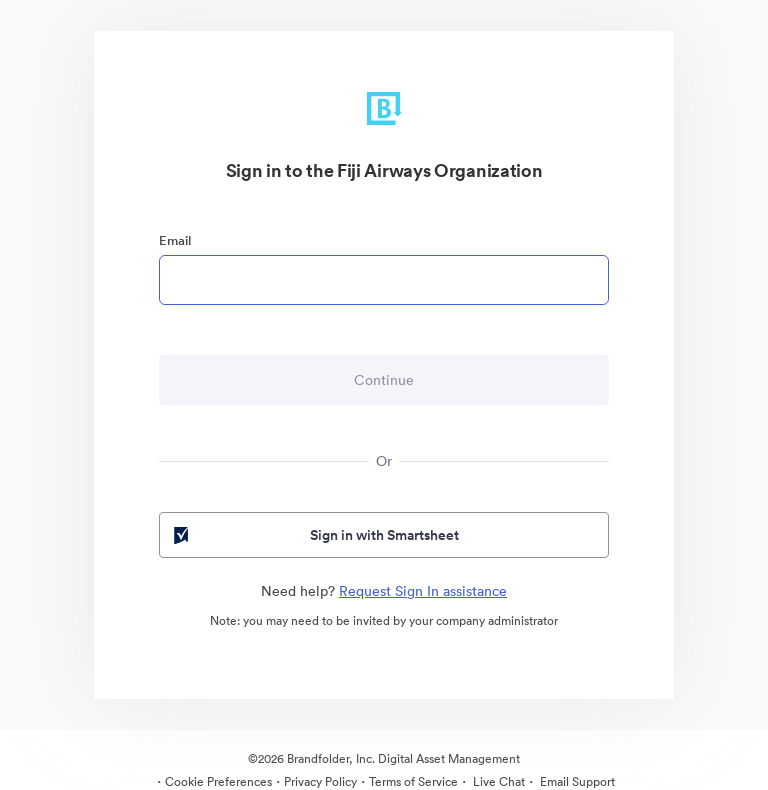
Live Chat (497, 781)
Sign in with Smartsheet (314, 535)
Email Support (576, 781)
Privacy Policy (320, 781)
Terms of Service (413, 781)
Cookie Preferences (218, 781)
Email (175, 240)
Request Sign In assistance (423, 591)
